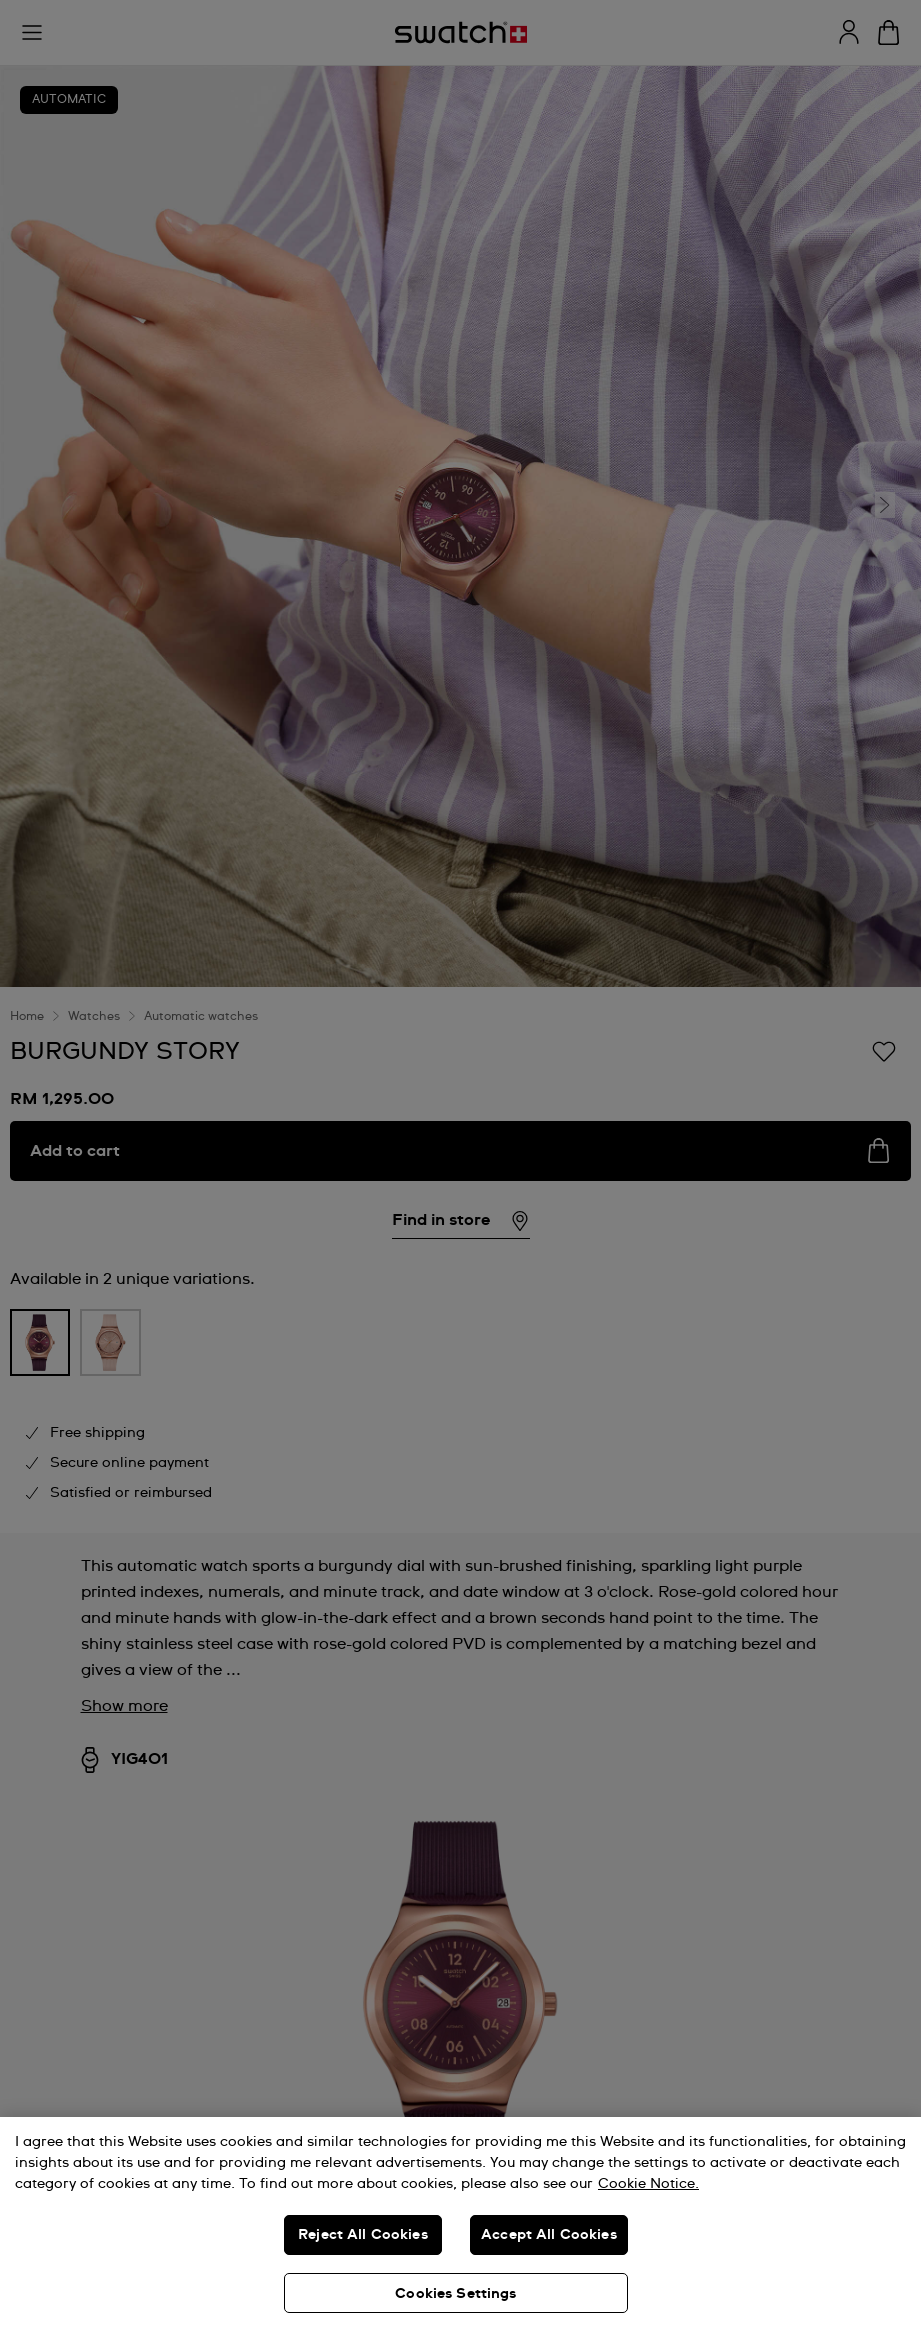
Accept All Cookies (549, 2235)
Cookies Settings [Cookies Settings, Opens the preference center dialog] (455, 2294)
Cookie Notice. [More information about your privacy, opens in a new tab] (648, 2184)
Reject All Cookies (363, 2235)
